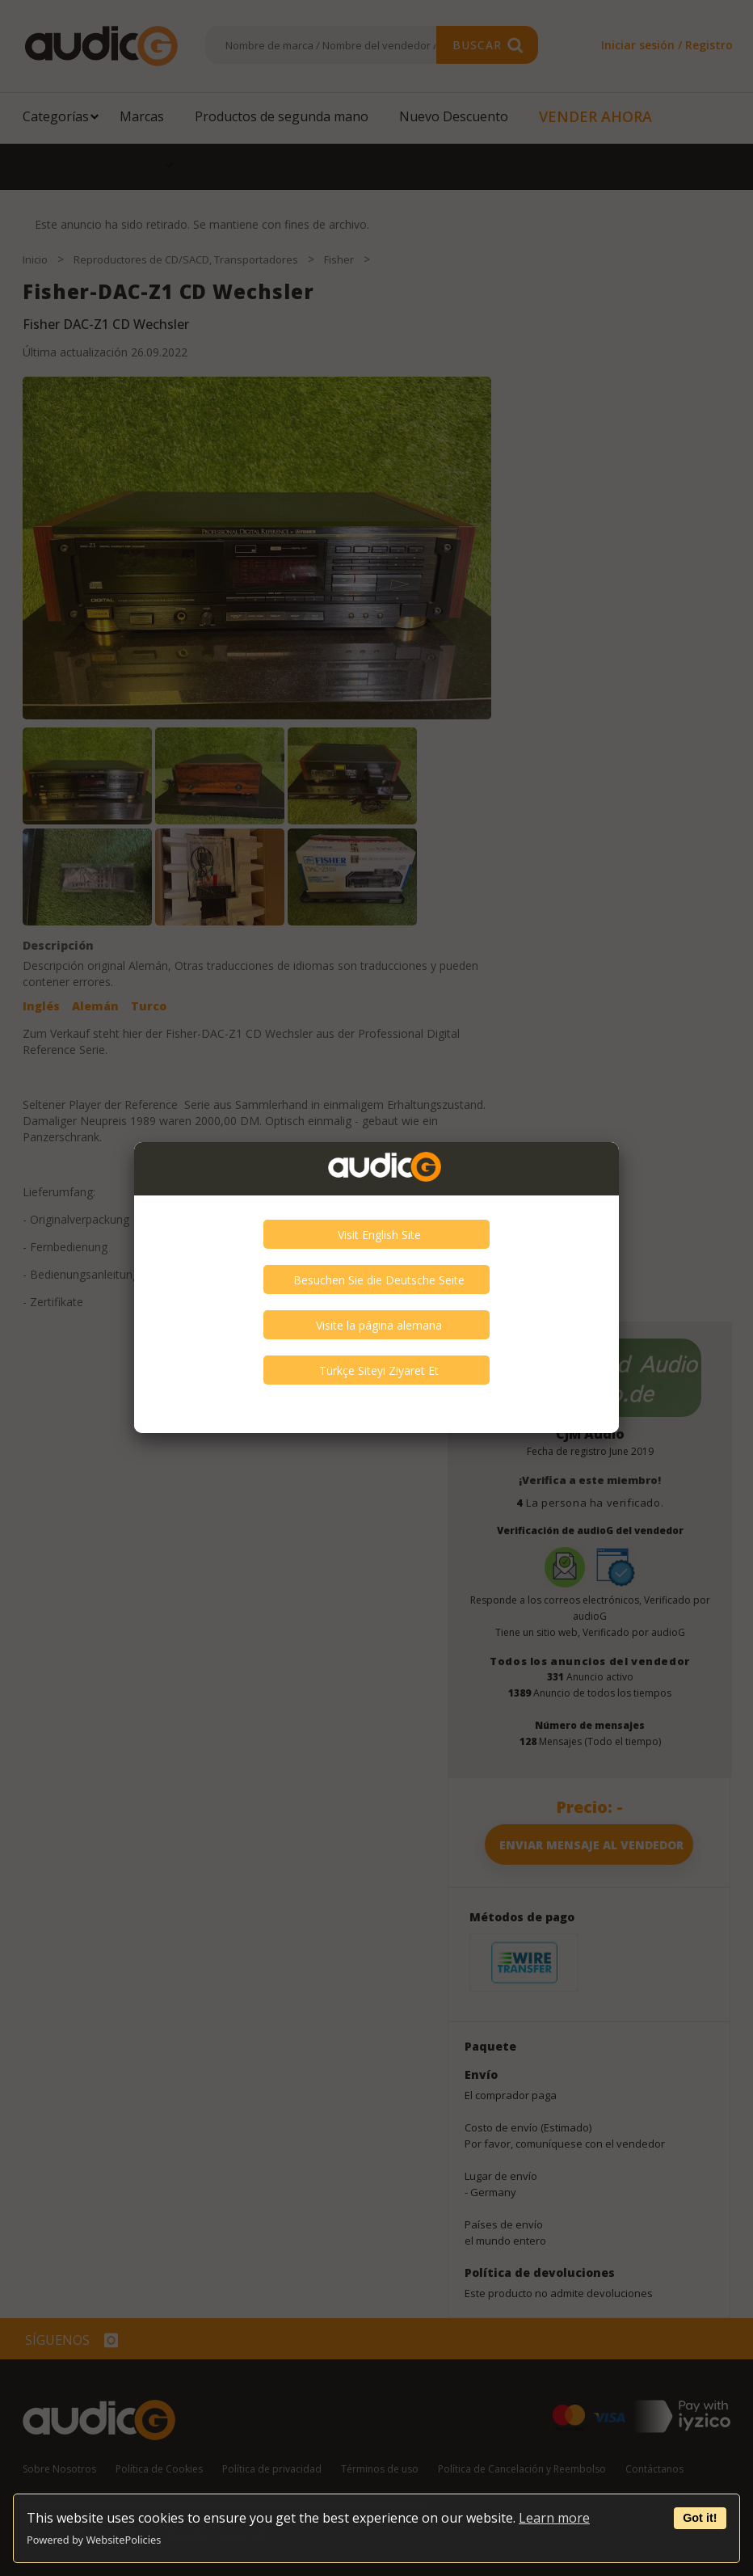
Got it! (700, 2517)
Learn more (554, 2518)
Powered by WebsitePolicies (94, 2539)
